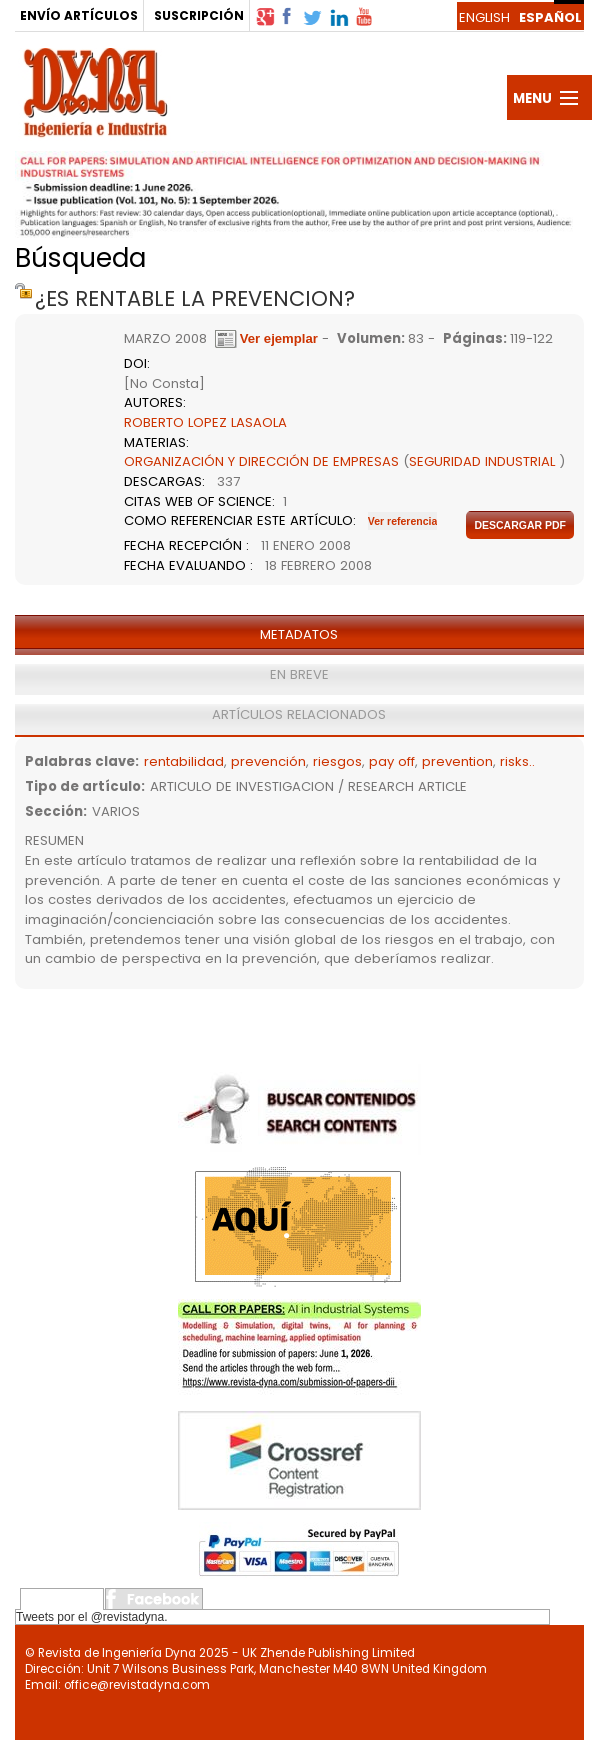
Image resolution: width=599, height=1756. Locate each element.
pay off (392, 761)
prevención (268, 761)
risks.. (517, 761)
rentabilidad (184, 761)
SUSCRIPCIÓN (199, 15)
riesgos (337, 761)
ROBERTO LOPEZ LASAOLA (205, 422)
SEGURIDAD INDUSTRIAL (482, 461)
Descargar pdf (520, 525)
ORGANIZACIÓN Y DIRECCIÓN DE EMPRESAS (261, 461)
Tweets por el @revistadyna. (92, 1617)
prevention (457, 761)
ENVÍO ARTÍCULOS (79, 15)
